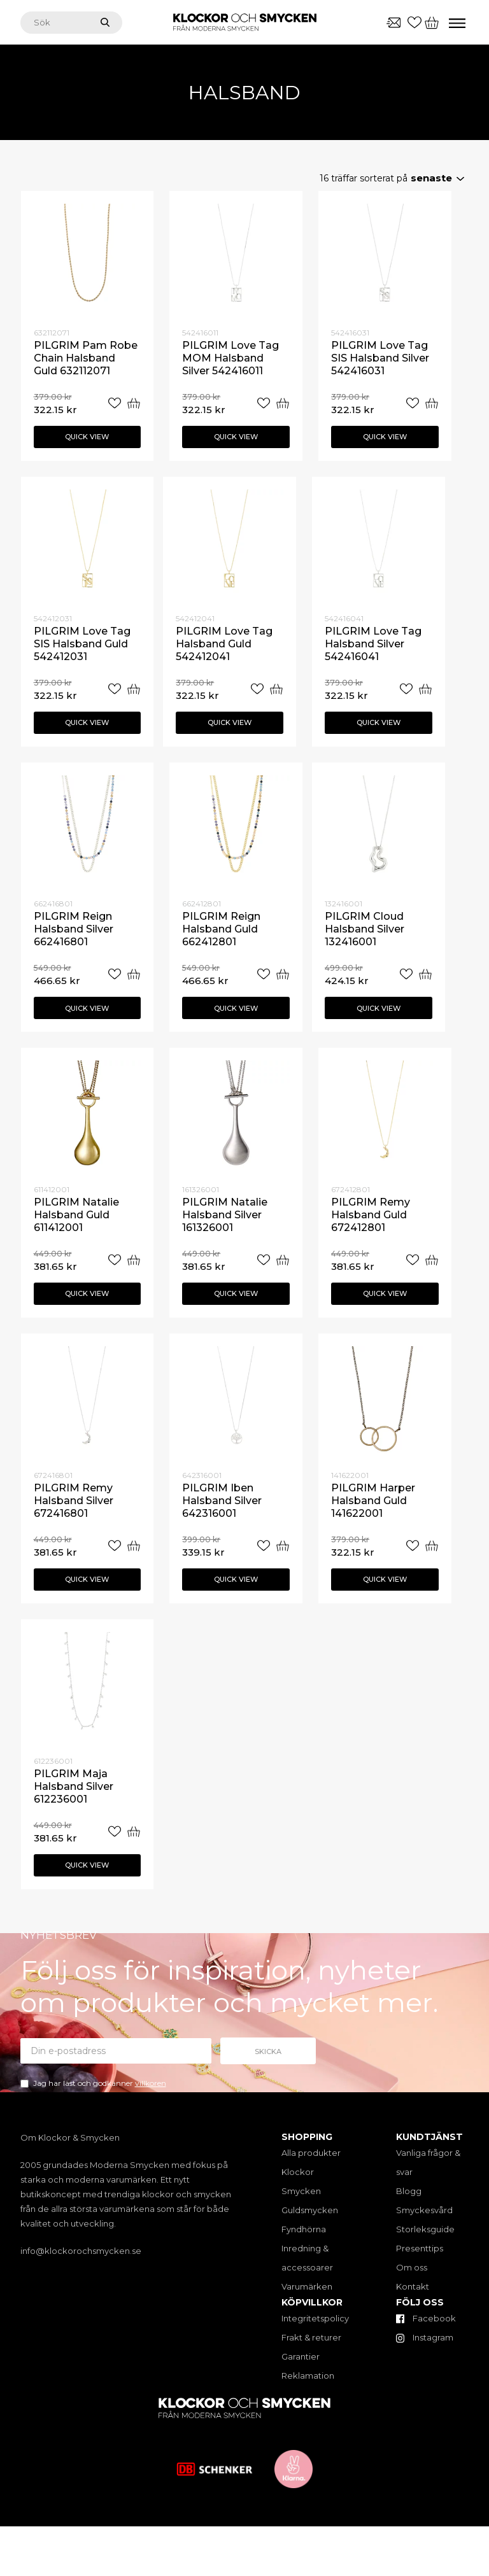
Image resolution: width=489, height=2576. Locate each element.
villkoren (150, 2083)
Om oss (411, 2267)
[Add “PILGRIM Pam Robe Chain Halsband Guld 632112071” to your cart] (133, 403)
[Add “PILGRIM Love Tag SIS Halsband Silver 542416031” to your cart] (431, 403)
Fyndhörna (303, 2229)
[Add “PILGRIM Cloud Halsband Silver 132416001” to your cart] (425, 974)
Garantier (300, 2356)
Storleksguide (425, 2229)
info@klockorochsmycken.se (80, 2251)
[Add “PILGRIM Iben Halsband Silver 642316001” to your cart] (282, 1545)
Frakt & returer (311, 2337)
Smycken (301, 2191)
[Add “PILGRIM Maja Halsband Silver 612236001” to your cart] (133, 1831)
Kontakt (412, 2286)
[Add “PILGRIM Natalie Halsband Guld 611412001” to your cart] (133, 1260)
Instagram (424, 2337)
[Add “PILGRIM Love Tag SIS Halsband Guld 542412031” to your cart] (133, 689)
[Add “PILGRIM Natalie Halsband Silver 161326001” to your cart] (282, 1260)
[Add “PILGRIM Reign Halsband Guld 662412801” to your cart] (282, 974)
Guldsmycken (309, 2210)
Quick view (87, 436)
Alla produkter (311, 2153)
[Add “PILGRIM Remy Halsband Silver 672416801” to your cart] (133, 1545)
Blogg (409, 2191)
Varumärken (306, 2286)
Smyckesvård (424, 2210)
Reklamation (307, 2375)
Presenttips (419, 2248)
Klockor (297, 2172)
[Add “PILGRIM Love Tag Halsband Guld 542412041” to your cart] (276, 689)
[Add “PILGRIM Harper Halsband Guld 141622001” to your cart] (431, 1545)
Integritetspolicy (315, 2318)
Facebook (426, 2318)
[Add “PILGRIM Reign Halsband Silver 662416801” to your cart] (133, 974)
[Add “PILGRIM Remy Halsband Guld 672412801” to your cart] (431, 1260)
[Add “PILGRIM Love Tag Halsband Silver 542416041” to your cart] (425, 689)
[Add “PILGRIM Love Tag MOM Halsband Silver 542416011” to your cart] (282, 403)
